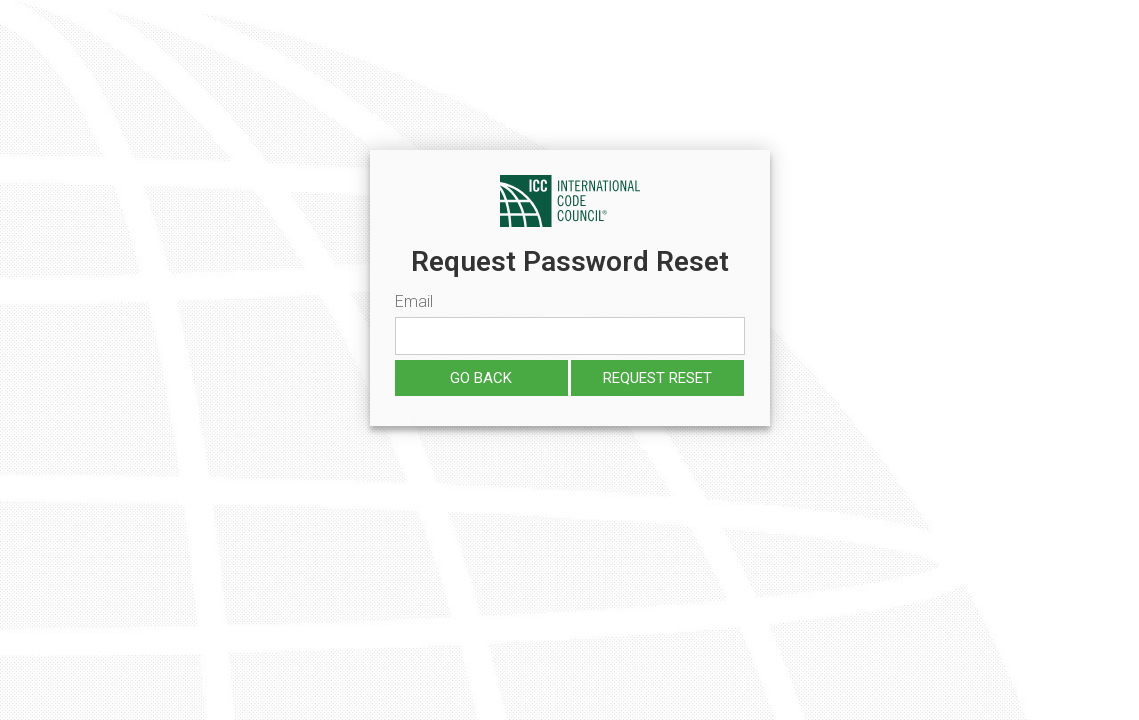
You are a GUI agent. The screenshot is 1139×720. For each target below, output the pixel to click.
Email (414, 301)
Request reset (657, 378)
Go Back (481, 378)
